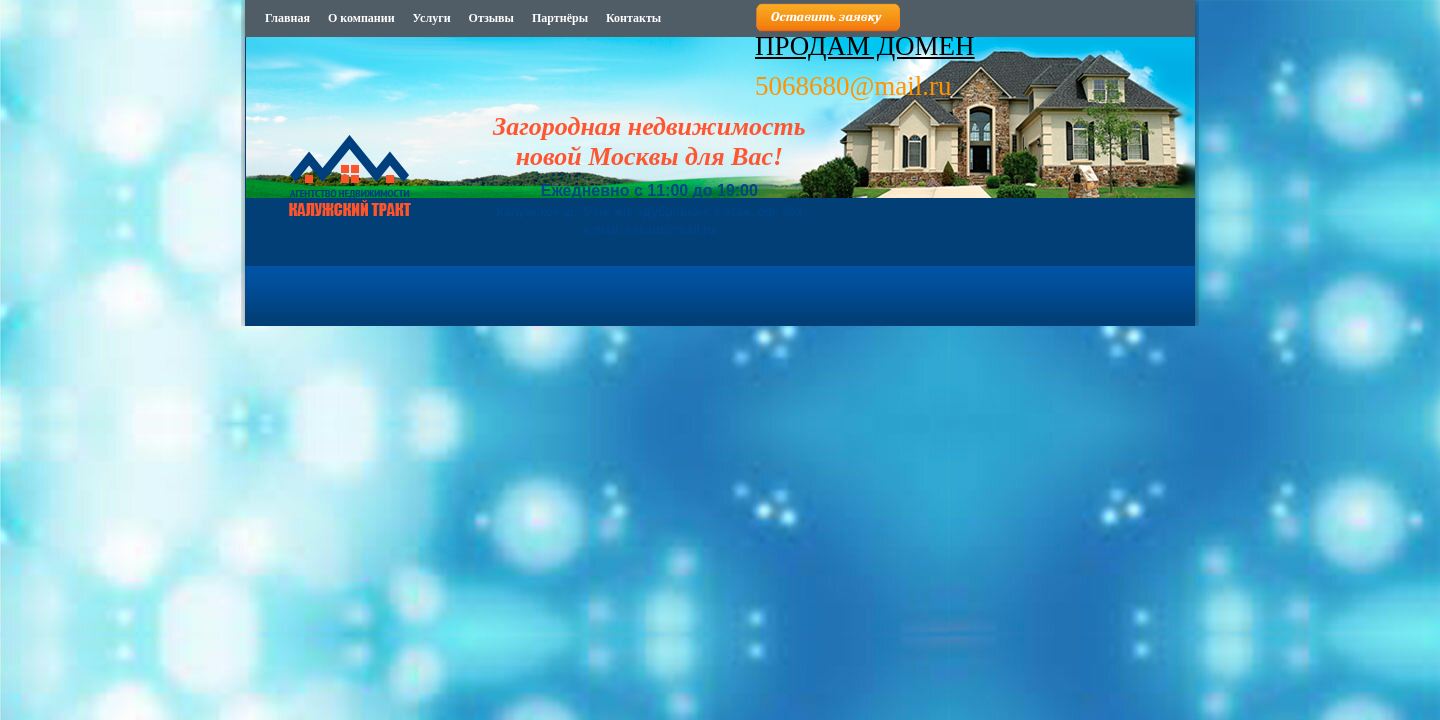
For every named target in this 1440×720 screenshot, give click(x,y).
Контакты (633, 18)
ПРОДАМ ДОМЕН (865, 46)
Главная (287, 18)
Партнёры (560, 18)
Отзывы (491, 18)
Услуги (432, 18)
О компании (361, 18)
